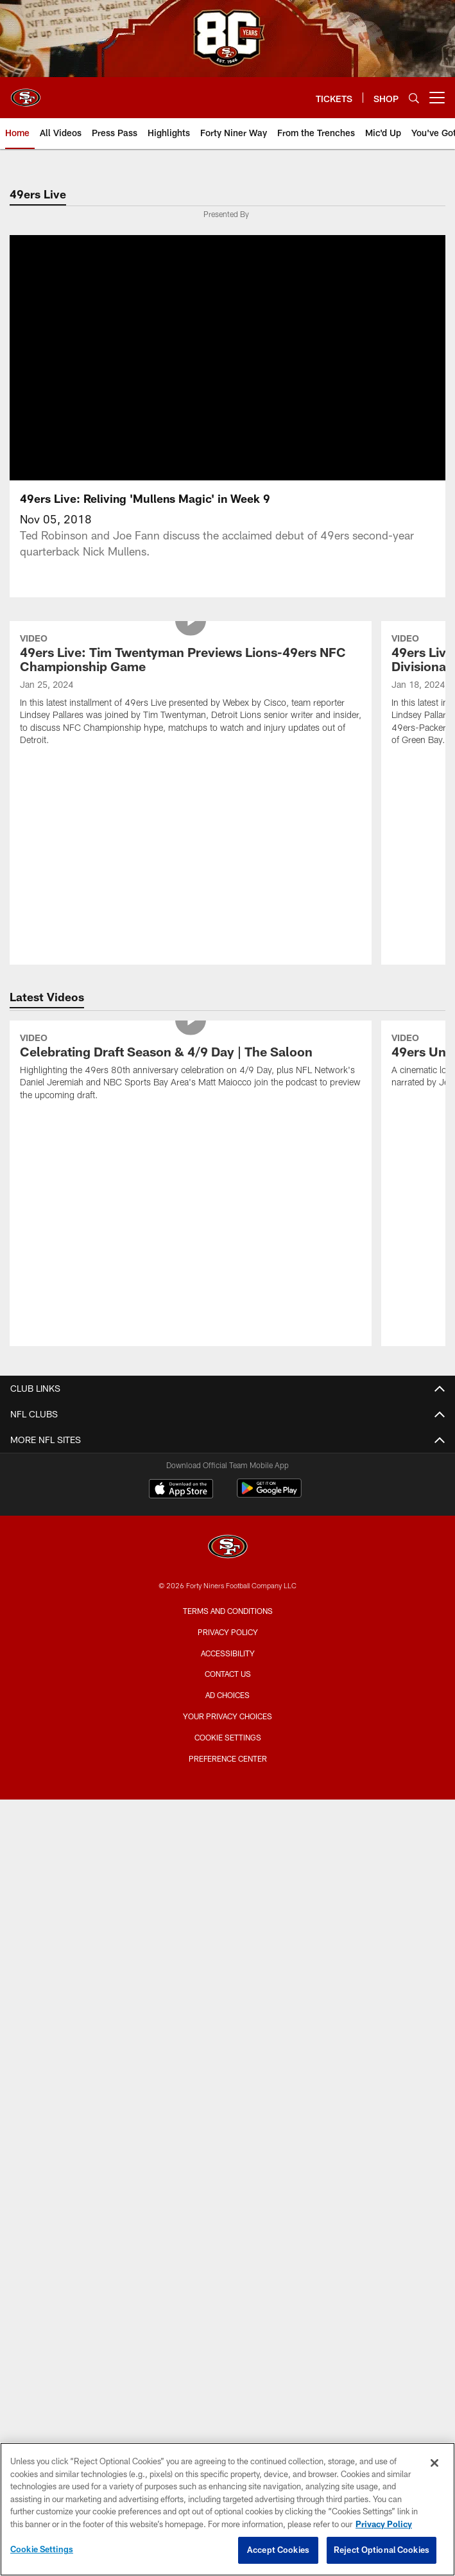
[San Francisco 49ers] (227, 1524)
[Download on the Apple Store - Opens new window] (181, 1465)
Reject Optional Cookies (381, 2550)
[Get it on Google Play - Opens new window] (269, 1470)
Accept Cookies (278, 2550)
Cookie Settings (227, 1712)
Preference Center (228, 1734)
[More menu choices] (437, 97)
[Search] (414, 98)
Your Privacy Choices (227, 1691)
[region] (227, 2509)
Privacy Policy (228, 1607)
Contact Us (228, 1649)
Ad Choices (227, 1670)
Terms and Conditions (228, 1586)
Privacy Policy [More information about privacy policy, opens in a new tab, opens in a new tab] (384, 2524)
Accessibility (228, 1628)
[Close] (434, 2463)
